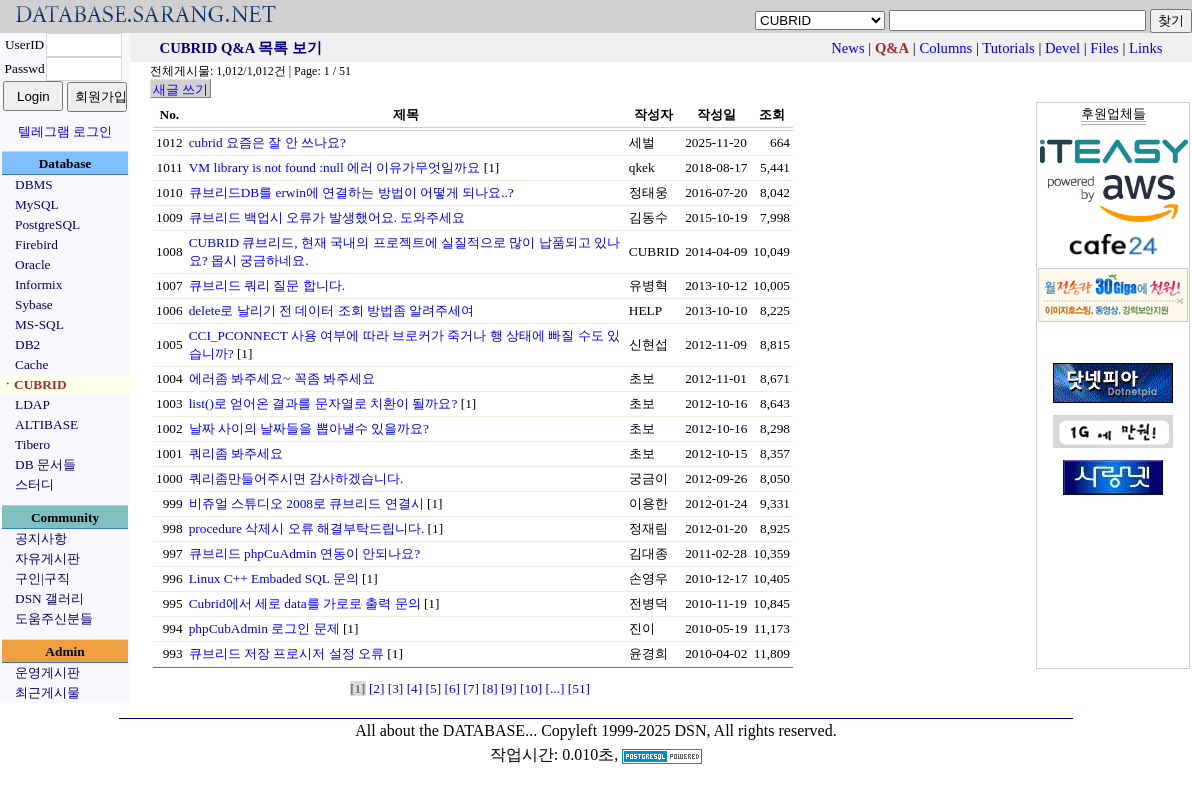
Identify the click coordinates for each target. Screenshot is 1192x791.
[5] (434, 688)
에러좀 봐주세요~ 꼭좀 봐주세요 (282, 378)
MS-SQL (39, 324)
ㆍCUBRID (34, 384)
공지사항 (41, 538)
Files (1104, 48)
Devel (1062, 48)
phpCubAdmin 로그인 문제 (264, 628)
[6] (452, 688)
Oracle (33, 264)
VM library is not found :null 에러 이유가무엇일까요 (335, 167)
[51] (579, 688)
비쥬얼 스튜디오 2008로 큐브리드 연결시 (306, 503)
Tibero (32, 444)
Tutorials (1008, 48)
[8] (490, 688)
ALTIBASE (46, 424)
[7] (471, 688)
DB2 (27, 344)
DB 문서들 (45, 464)
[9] (509, 688)
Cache (31, 364)
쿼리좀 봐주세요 (236, 453)
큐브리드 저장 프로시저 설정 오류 (286, 653)
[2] (377, 688)
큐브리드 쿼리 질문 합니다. (267, 285)
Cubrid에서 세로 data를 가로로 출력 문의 (305, 603)
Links (1145, 48)
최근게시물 (47, 692)
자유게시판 (47, 558)
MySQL (37, 204)
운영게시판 (47, 672)
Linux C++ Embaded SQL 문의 (274, 578)
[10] (531, 688)
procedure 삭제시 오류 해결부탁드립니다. (307, 528)
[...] (555, 688)
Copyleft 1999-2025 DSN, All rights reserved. (689, 730)
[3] (396, 688)
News (847, 48)
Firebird (36, 244)
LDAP (32, 404)
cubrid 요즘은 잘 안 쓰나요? (267, 142)
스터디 (34, 484)
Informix (38, 284)
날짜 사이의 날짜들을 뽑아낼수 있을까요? (309, 428)
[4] (415, 688)
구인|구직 (42, 578)
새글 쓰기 (180, 89)
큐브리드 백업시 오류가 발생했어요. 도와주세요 (327, 217)
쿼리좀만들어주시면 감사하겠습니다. (296, 478)
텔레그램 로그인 (65, 131)
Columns (945, 48)
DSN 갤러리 (49, 598)
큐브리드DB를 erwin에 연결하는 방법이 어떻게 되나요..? (351, 192)
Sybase (34, 304)
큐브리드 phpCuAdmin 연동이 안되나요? (304, 553)
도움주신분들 (54, 618)
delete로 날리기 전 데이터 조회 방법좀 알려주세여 (332, 310)
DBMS (34, 184)
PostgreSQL (47, 224)
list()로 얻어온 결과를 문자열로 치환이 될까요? (323, 403)
